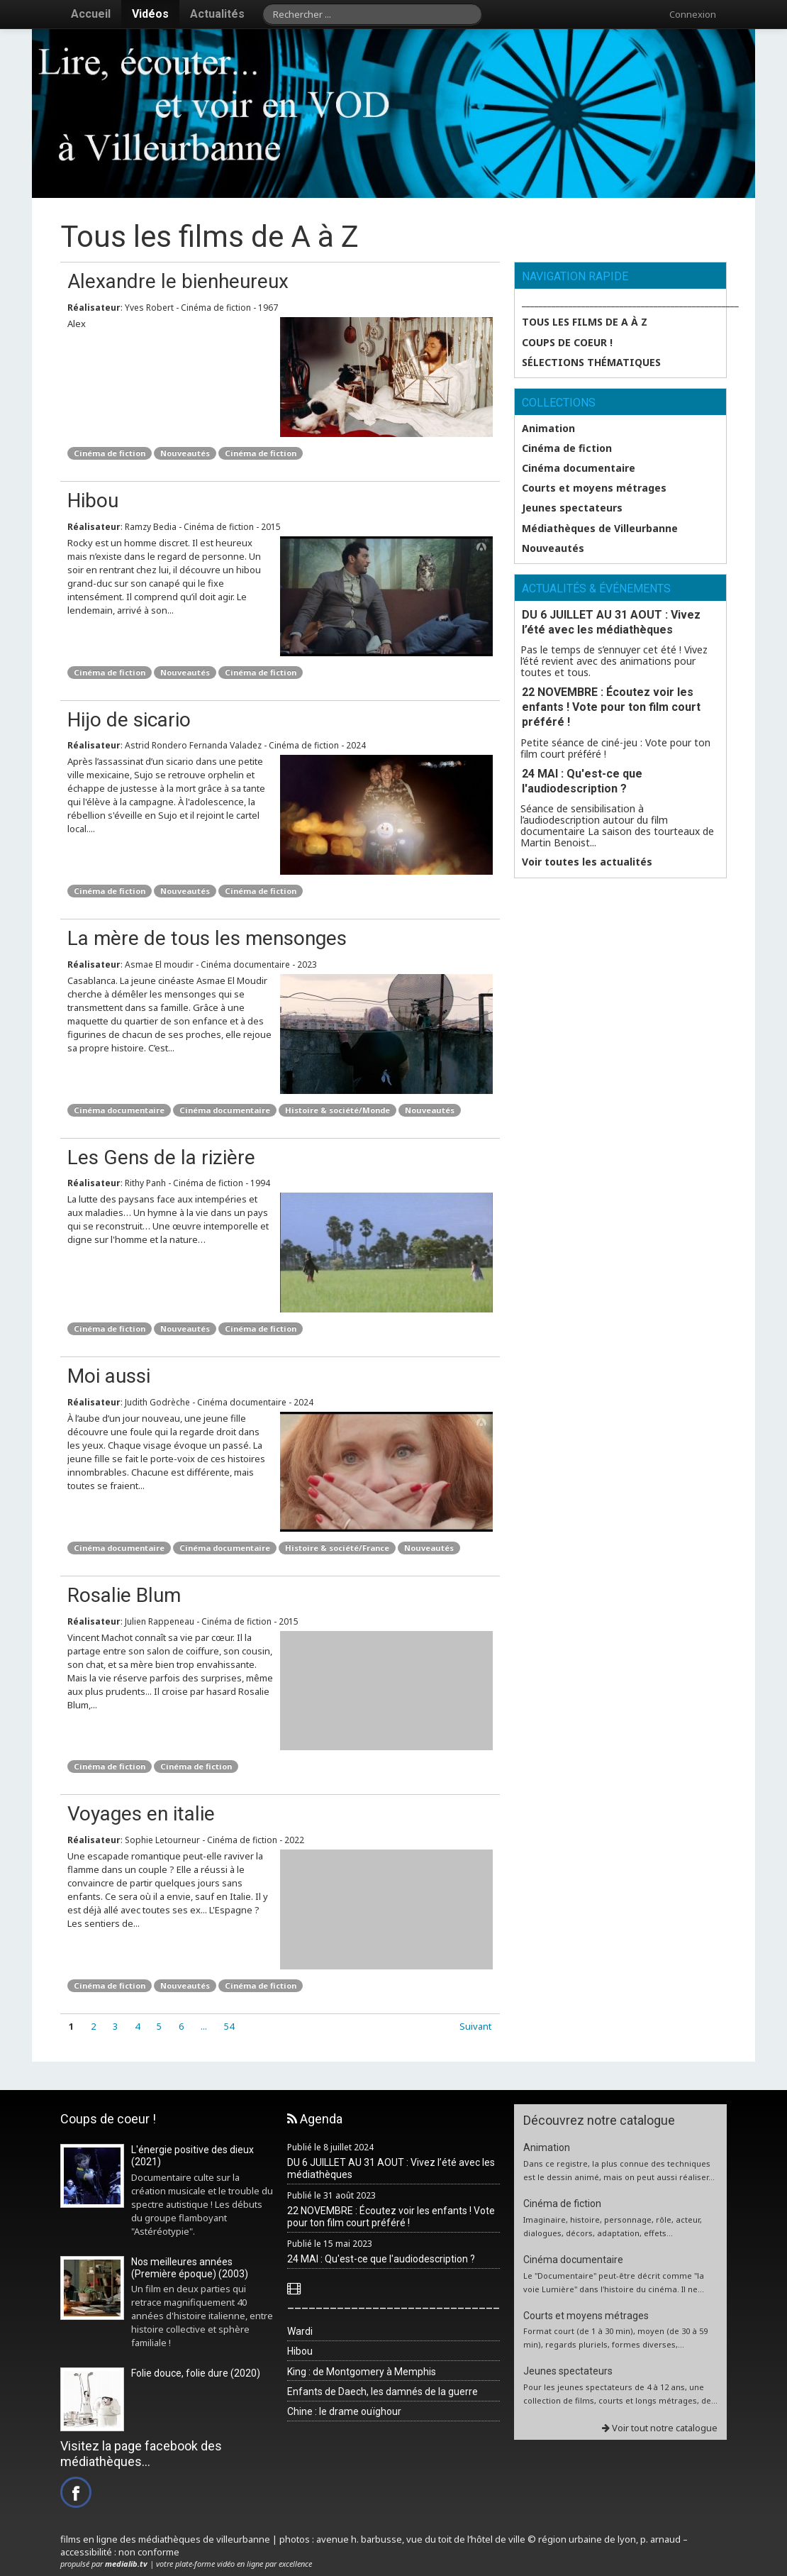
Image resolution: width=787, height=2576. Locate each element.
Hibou (92, 500)
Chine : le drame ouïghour (344, 2411)
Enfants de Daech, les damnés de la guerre (382, 2391)
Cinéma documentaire (119, 1110)
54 (229, 2026)
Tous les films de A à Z (584, 322)
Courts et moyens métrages (594, 488)
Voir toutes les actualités (587, 862)
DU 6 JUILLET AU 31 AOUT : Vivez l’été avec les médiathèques (611, 622)
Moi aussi (108, 1376)
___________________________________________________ (624, 302)
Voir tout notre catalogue (660, 2427)
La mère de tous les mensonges (207, 938)
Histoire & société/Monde (337, 1110)
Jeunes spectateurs (572, 508)
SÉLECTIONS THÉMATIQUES (591, 362)
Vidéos (150, 14)
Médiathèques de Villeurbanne (600, 528)
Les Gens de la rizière (161, 1157)
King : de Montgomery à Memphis (361, 2371)
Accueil (91, 14)
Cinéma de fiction (109, 453)
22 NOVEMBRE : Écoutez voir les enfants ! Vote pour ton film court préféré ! (611, 707)
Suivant (475, 2026)
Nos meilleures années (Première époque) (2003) (189, 2267)
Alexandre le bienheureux (178, 281)
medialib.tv (126, 2563)
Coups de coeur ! (567, 342)
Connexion (692, 14)
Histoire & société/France (337, 1547)
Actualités (217, 14)
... (204, 2026)
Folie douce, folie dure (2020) (195, 2373)
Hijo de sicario (129, 719)
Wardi (300, 2331)
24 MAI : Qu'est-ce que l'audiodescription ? (582, 781)
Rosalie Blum (124, 1595)
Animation (548, 428)
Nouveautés (185, 453)
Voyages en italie (141, 1813)
